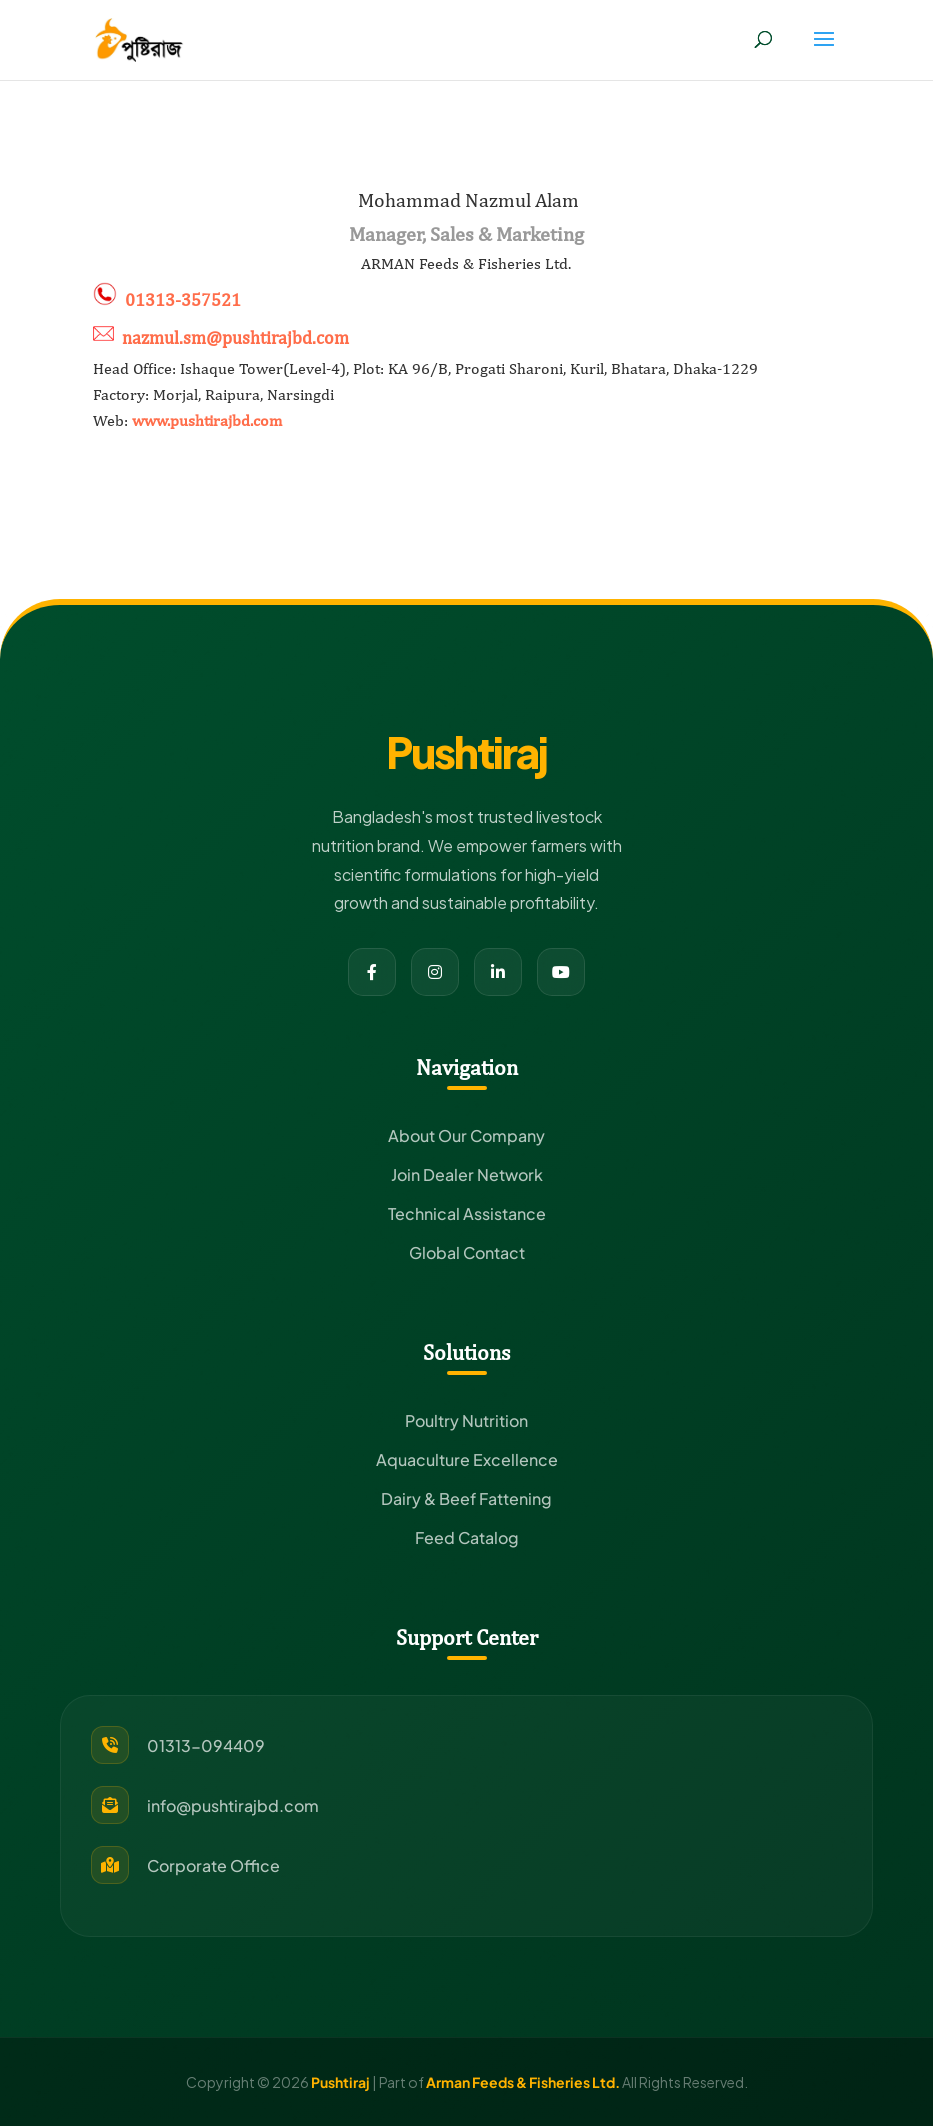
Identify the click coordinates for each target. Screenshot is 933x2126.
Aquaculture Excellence (467, 1459)
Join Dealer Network (467, 1174)
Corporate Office (213, 1865)
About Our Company (466, 1135)
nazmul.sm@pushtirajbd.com (235, 337)
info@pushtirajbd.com (233, 1805)
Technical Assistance (467, 1213)
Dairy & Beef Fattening (466, 1498)
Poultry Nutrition (466, 1420)
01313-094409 (206, 1745)
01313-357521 (183, 299)
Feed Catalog (467, 1537)
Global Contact (467, 1252)
